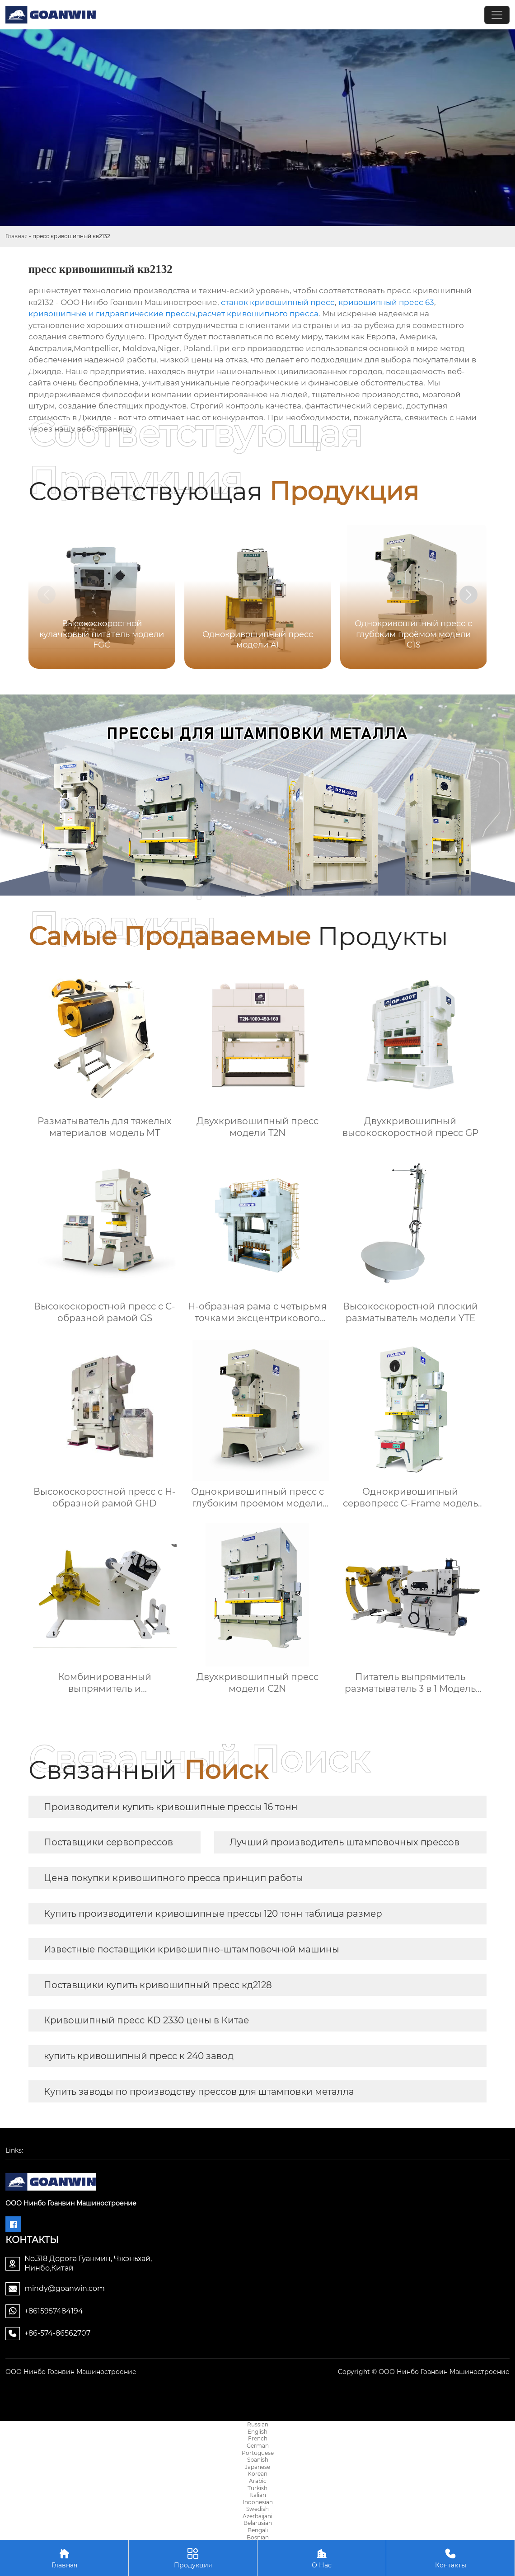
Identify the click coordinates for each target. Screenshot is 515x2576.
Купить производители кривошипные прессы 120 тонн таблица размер (213, 1913)
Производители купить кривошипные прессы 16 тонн (171, 1807)
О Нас (322, 2558)
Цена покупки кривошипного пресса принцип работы (173, 1877)
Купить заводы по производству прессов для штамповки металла (199, 2091)
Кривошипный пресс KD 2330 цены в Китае (146, 2020)
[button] (468, 595)
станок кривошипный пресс (278, 302)
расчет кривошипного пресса (257, 313)
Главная (16, 236)
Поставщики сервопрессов (108, 1842)
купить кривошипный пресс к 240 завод (139, 2055)
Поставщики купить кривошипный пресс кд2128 (158, 1985)
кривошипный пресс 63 (386, 302)
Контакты (450, 2558)
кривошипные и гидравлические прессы (112, 313)
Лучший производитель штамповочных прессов (344, 1842)
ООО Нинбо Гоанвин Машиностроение (70, 2372)
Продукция (193, 2558)
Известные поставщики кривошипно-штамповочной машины (191, 1949)
